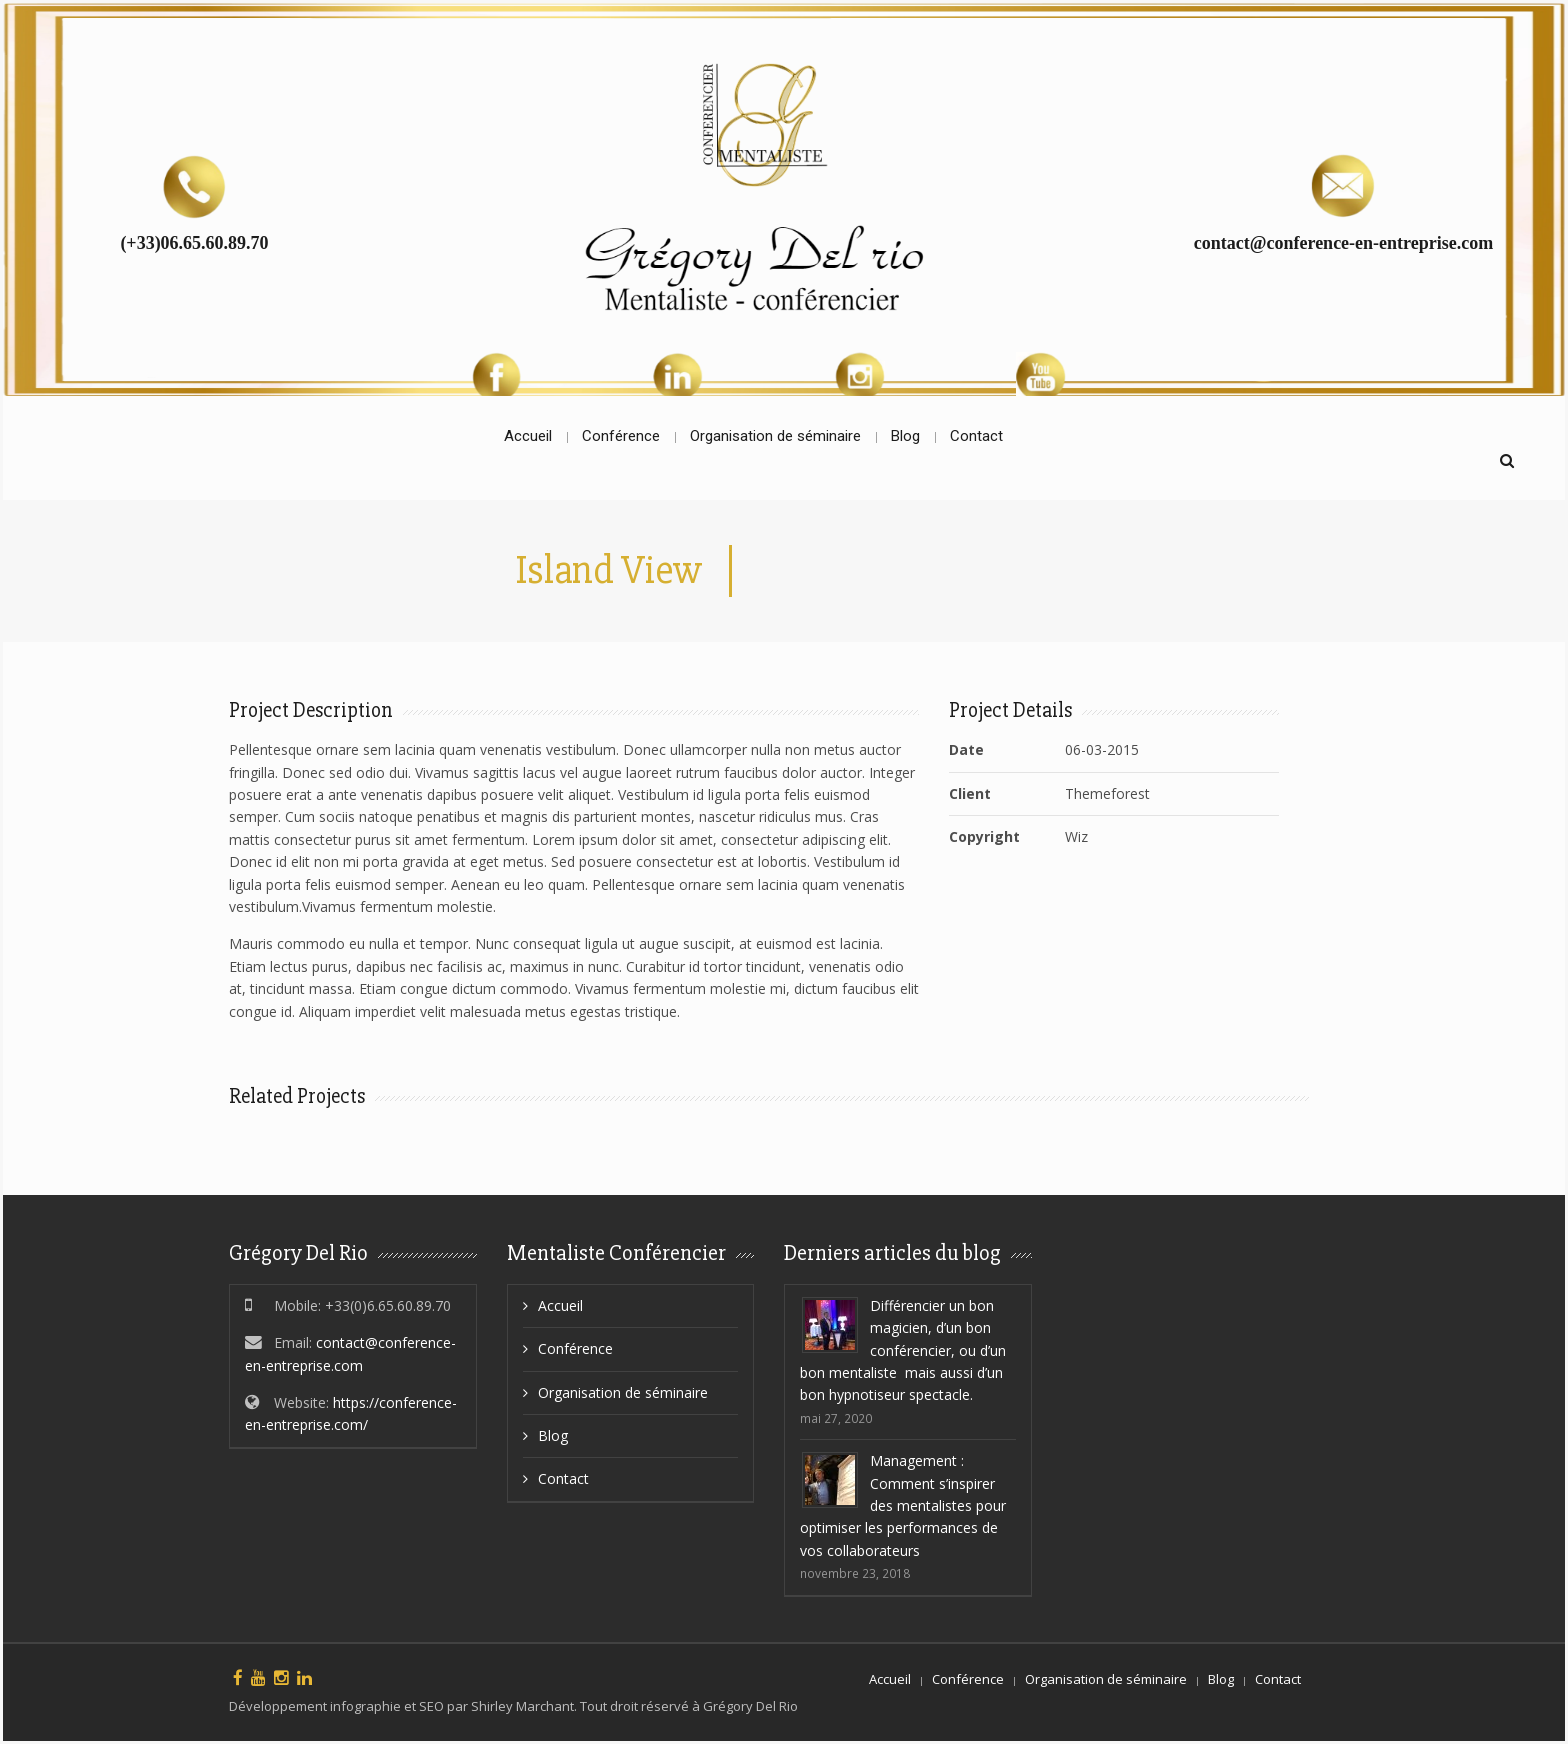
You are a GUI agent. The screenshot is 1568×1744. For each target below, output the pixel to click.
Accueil (560, 1305)
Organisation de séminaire (623, 1392)
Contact (563, 1478)
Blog (553, 1435)
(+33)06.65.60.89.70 (194, 243)
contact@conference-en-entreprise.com (1343, 243)
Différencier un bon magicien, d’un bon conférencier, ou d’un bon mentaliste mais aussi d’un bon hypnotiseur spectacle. (903, 1350)
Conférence (575, 1348)
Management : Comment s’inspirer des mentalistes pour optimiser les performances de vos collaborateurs (903, 1505)
